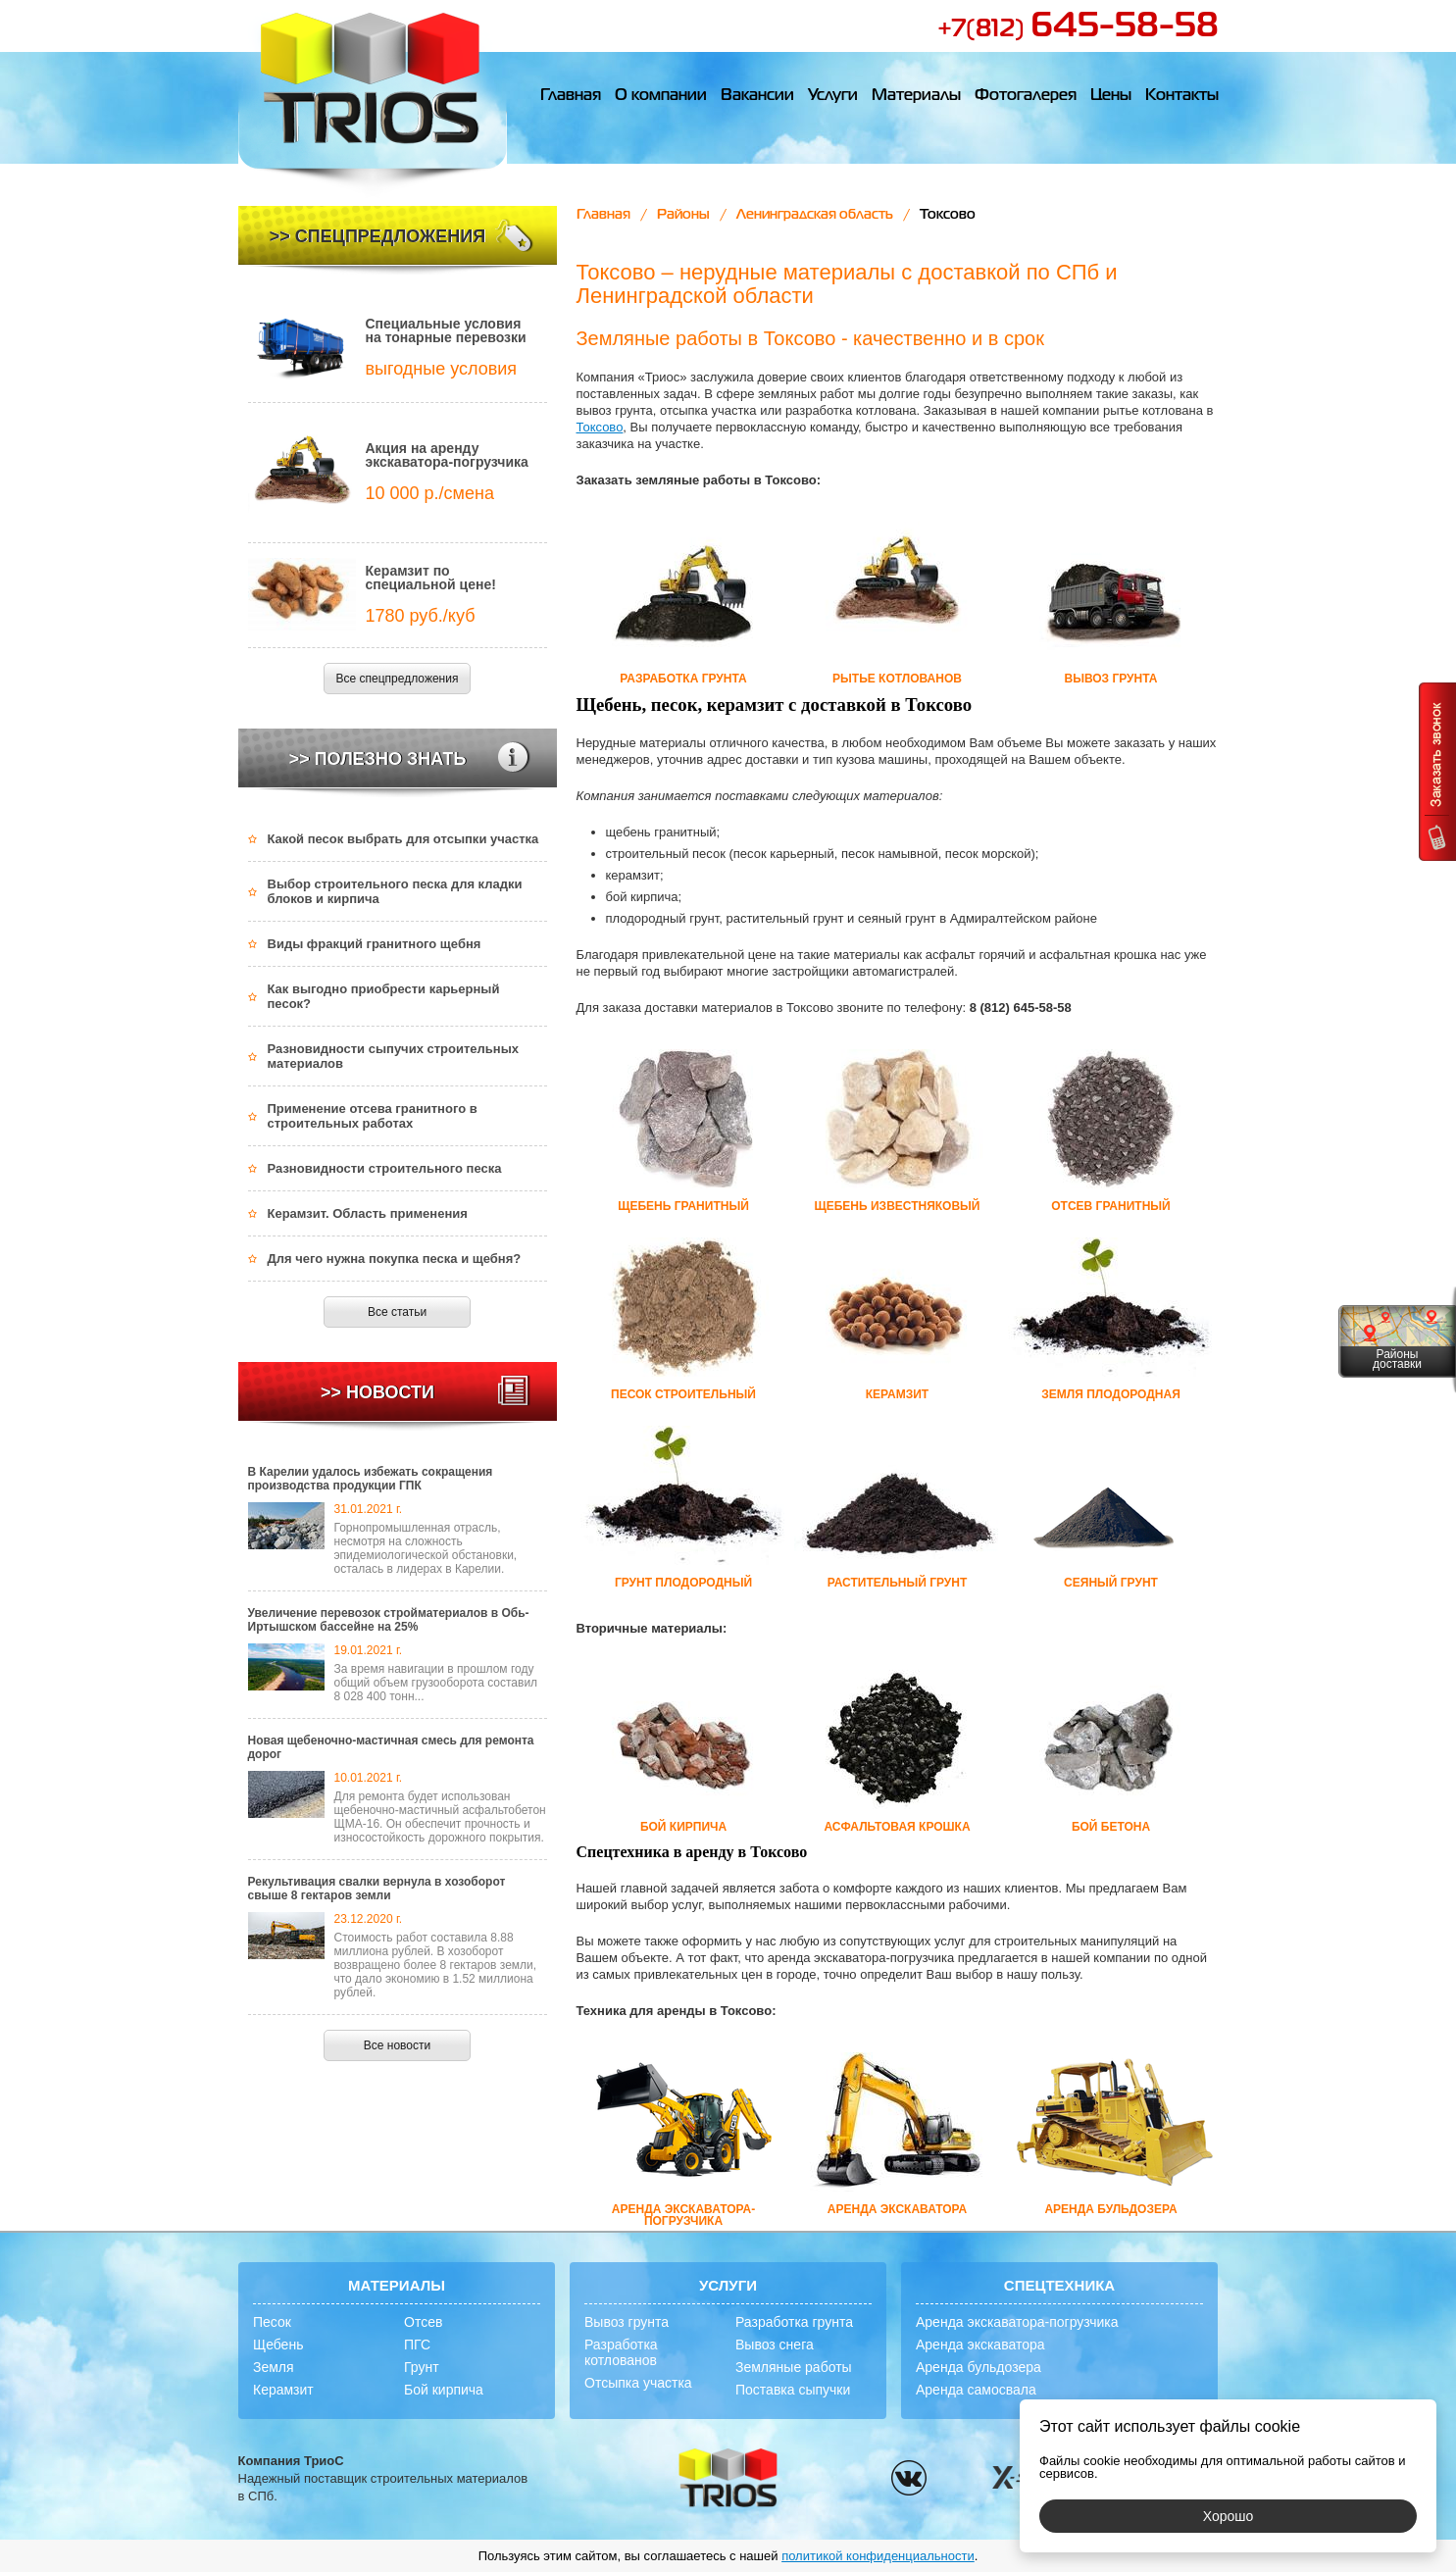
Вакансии (757, 96)
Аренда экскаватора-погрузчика (1017, 2322)
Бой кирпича (443, 2389)
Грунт (421, 2367)
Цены (1110, 96)
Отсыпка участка (638, 2383)
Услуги (833, 96)
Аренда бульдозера (978, 2367)
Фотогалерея (1026, 96)
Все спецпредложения (397, 678)
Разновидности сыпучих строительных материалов (394, 1056)
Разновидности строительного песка (385, 1168)
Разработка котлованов (621, 2352)
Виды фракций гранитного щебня (374, 943)
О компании (661, 96)
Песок (272, 2322)
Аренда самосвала (976, 2389)
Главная (570, 96)
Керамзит (283, 2389)
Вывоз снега (774, 2344)
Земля (273, 2367)
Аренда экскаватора (980, 2344)
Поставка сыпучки (792, 2389)
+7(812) (1078, 29)
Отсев (423, 2322)
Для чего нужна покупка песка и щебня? (395, 1258)
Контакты (1182, 96)
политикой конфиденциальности (878, 2555)
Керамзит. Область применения (368, 1213)
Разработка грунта (794, 2322)
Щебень (278, 2344)
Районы (683, 215)
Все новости (397, 2045)
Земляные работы (793, 2367)
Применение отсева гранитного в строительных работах (372, 1116)
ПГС (417, 2344)
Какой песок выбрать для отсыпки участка (403, 839)
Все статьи (397, 1312)
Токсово (600, 427)
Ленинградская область (814, 215)
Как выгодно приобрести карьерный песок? (384, 996)
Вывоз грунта (626, 2322)
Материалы (916, 96)
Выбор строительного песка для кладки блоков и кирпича (395, 891)
